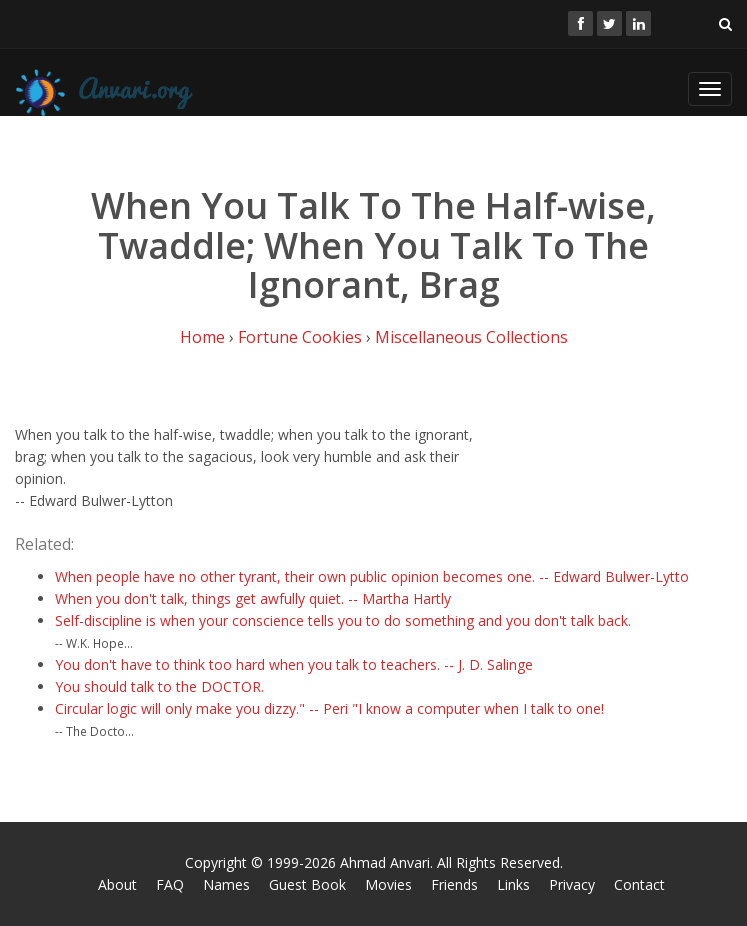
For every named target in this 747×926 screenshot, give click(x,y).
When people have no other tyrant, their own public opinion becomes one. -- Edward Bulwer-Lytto (372, 576)
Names (226, 884)
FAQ (170, 884)
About (117, 884)
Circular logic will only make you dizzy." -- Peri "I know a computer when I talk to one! (329, 708)
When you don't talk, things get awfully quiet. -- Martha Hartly (253, 598)
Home (202, 337)
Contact (639, 884)
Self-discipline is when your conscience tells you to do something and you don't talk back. (343, 620)
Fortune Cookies (300, 337)
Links (513, 884)
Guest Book (307, 884)
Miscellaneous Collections (471, 337)
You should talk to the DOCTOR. (159, 686)
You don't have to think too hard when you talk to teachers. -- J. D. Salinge (294, 664)
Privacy (572, 884)
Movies (388, 884)
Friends (454, 884)
